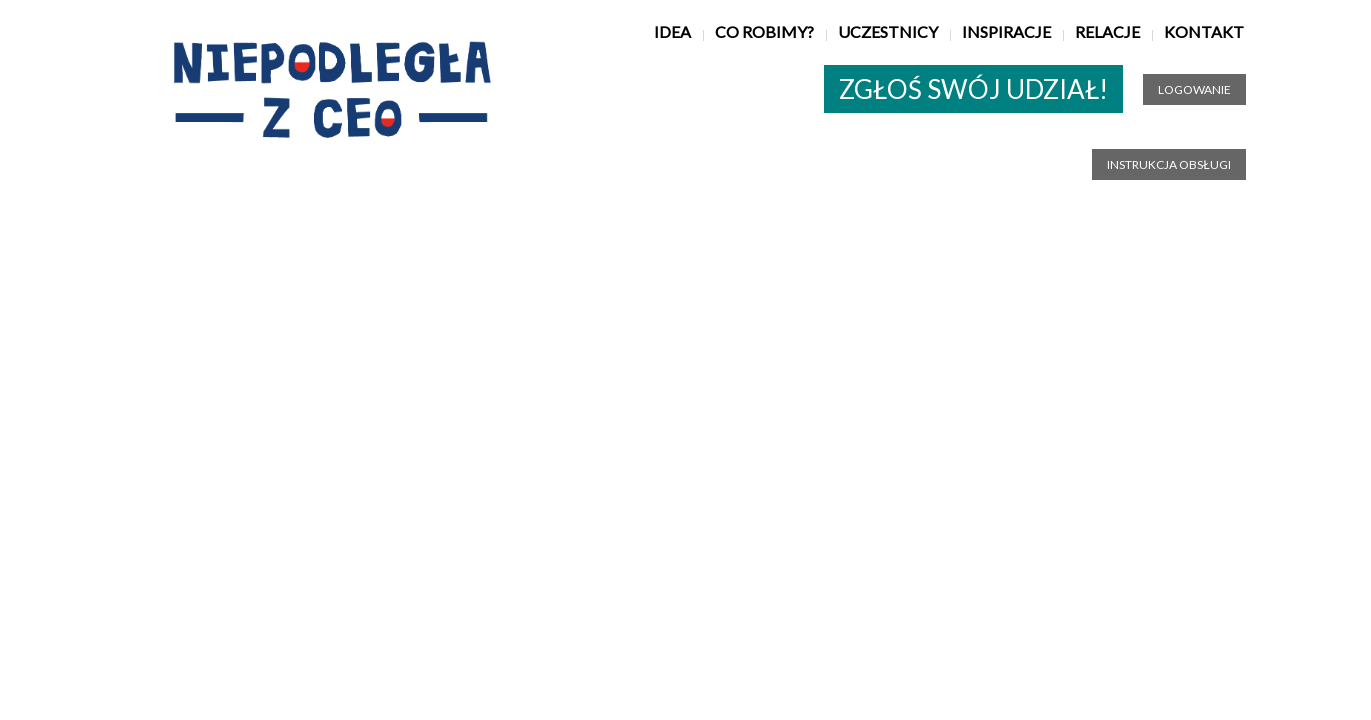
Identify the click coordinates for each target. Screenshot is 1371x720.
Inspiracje (1006, 31)
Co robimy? (764, 31)
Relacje (1107, 31)
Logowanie (1194, 89)
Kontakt (1204, 31)
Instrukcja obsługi (1169, 164)
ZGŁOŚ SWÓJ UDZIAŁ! (973, 89)
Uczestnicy (888, 31)
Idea (672, 31)
